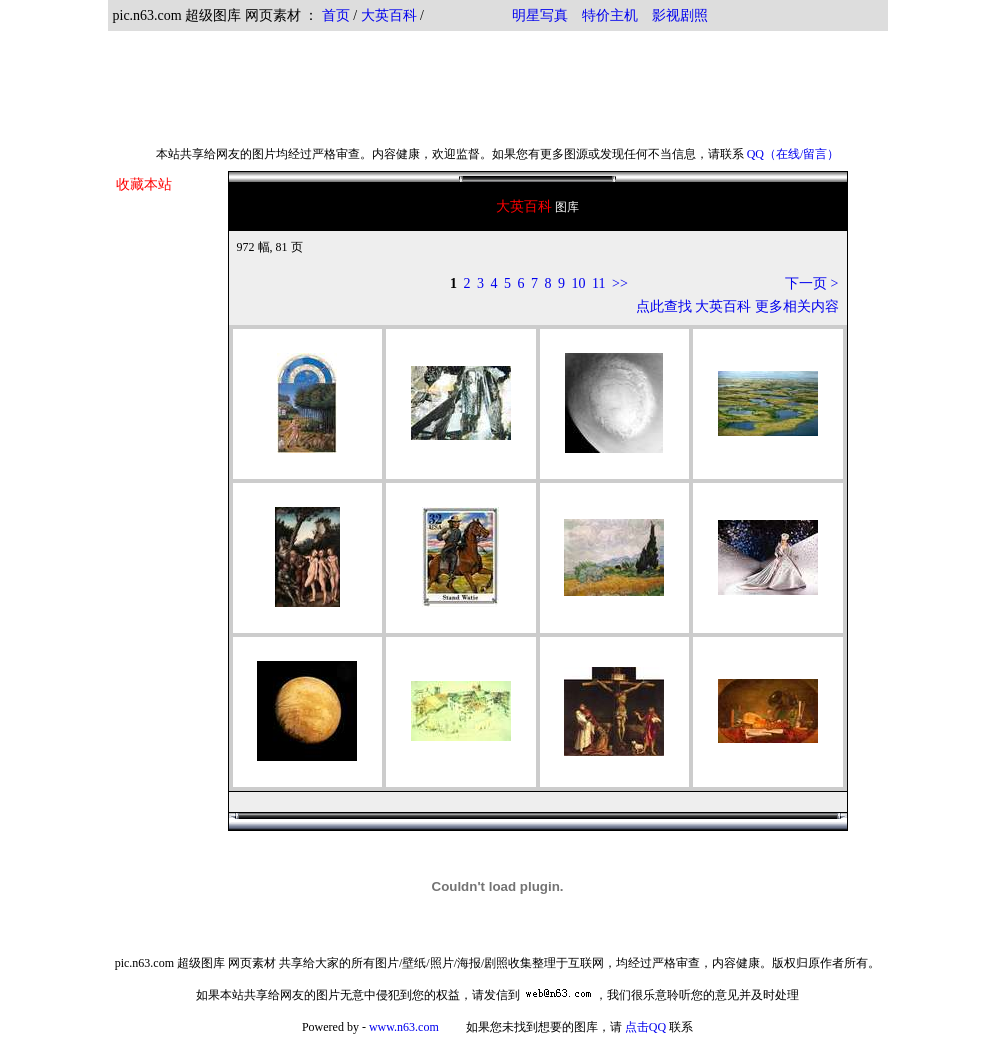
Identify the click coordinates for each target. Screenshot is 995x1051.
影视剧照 (680, 15)
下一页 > (811, 283)
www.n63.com (404, 1027)
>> (620, 283)
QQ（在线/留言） (793, 154)
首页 (336, 15)
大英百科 (389, 15)
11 (598, 283)
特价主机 (610, 15)
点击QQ (645, 1027)
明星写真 (540, 15)
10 (579, 283)
